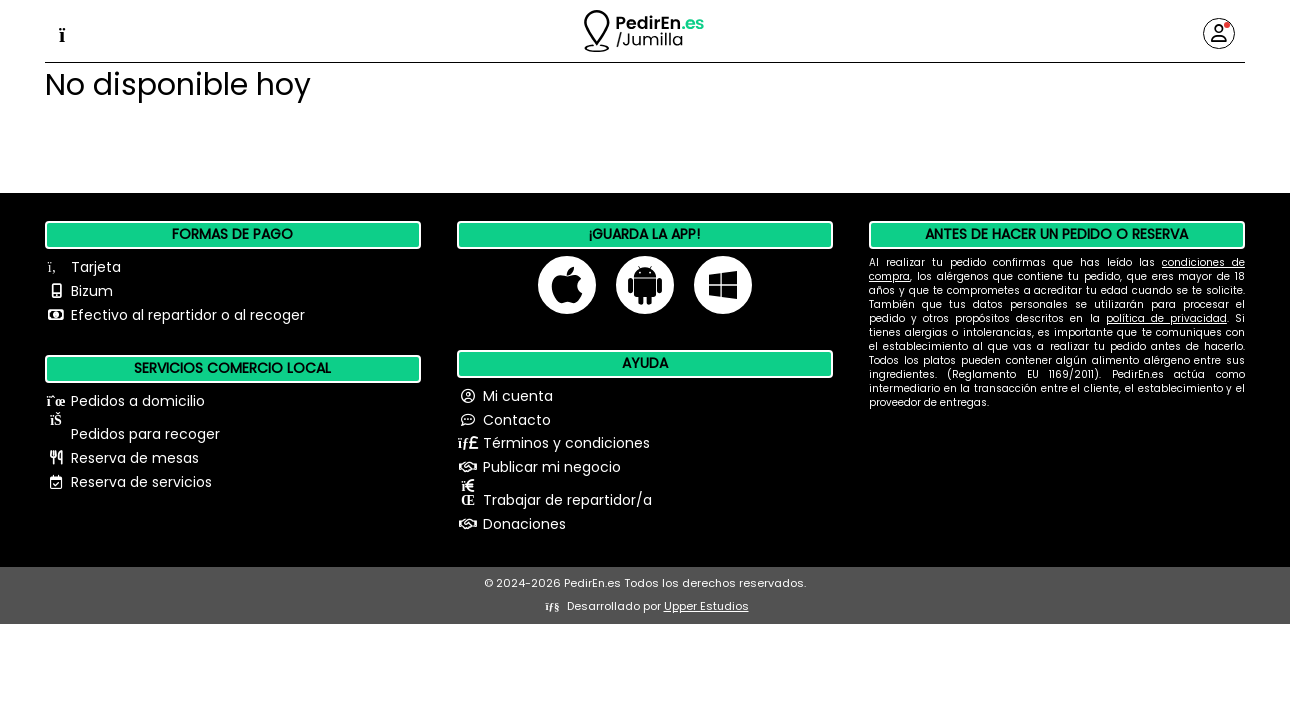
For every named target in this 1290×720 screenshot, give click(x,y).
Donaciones (524, 524)
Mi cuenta (518, 396)
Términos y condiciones (566, 443)
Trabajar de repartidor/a (567, 500)
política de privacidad (1166, 318)
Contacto (517, 420)
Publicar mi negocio (552, 467)
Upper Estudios (706, 606)
